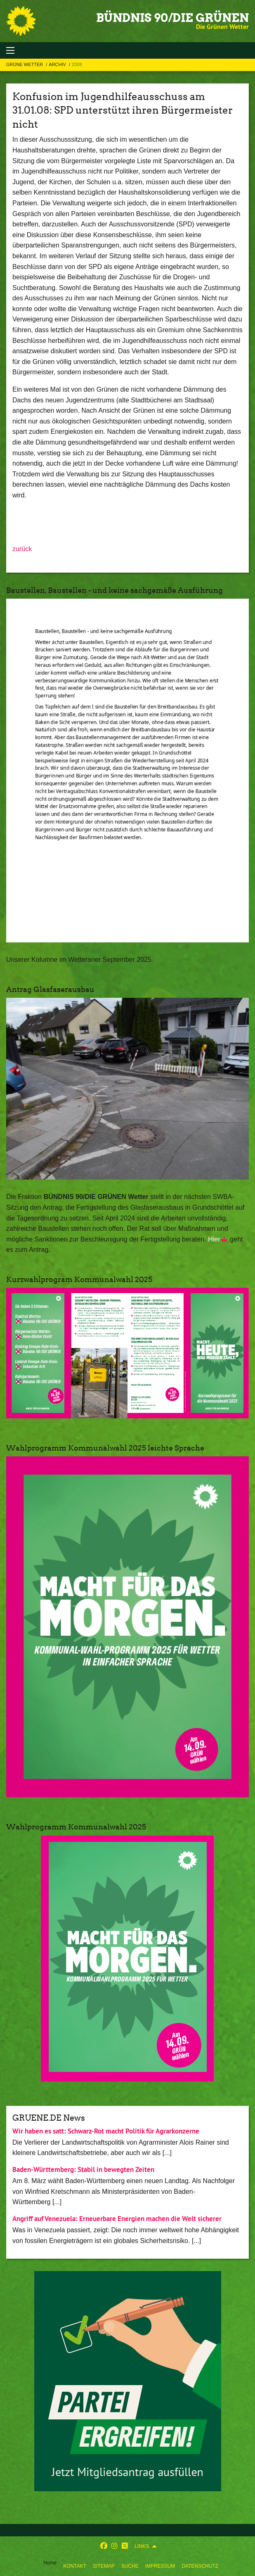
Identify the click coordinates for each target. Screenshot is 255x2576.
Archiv (58, 64)
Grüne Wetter (25, 64)
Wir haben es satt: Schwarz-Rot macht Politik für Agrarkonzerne (105, 2131)
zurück (22, 548)
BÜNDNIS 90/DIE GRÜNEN (172, 18)
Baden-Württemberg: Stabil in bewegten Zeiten (83, 2169)
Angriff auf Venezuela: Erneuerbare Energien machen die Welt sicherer (117, 2218)
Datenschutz (200, 2566)
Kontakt (74, 2566)
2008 (77, 64)
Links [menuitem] (142, 2546)
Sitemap (104, 2566)
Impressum (160, 2566)
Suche (130, 2566)
